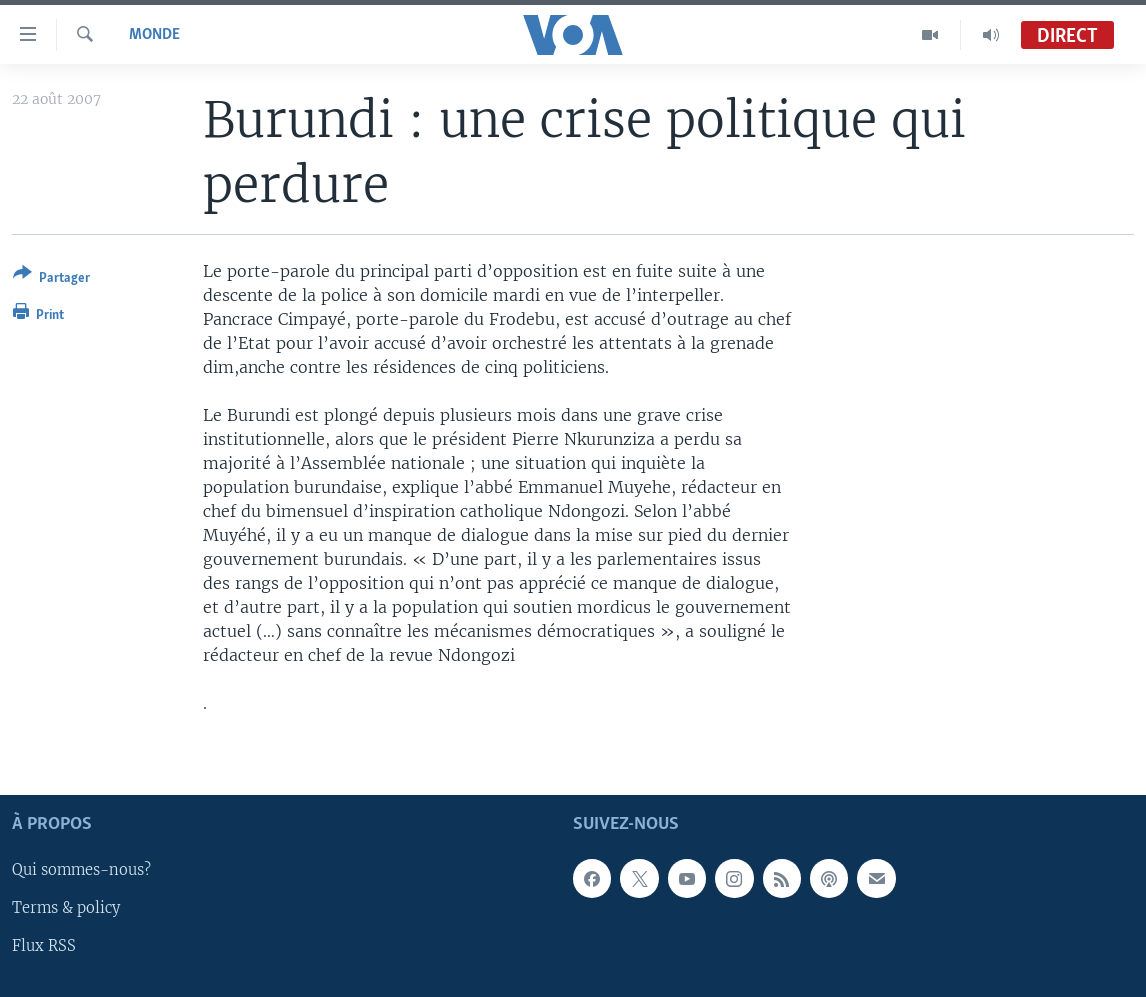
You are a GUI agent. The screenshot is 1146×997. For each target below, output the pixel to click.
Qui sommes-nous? (81, 870)
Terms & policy (66, 908)
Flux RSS (44, 946)
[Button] (51, 279)
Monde (154, 35)
